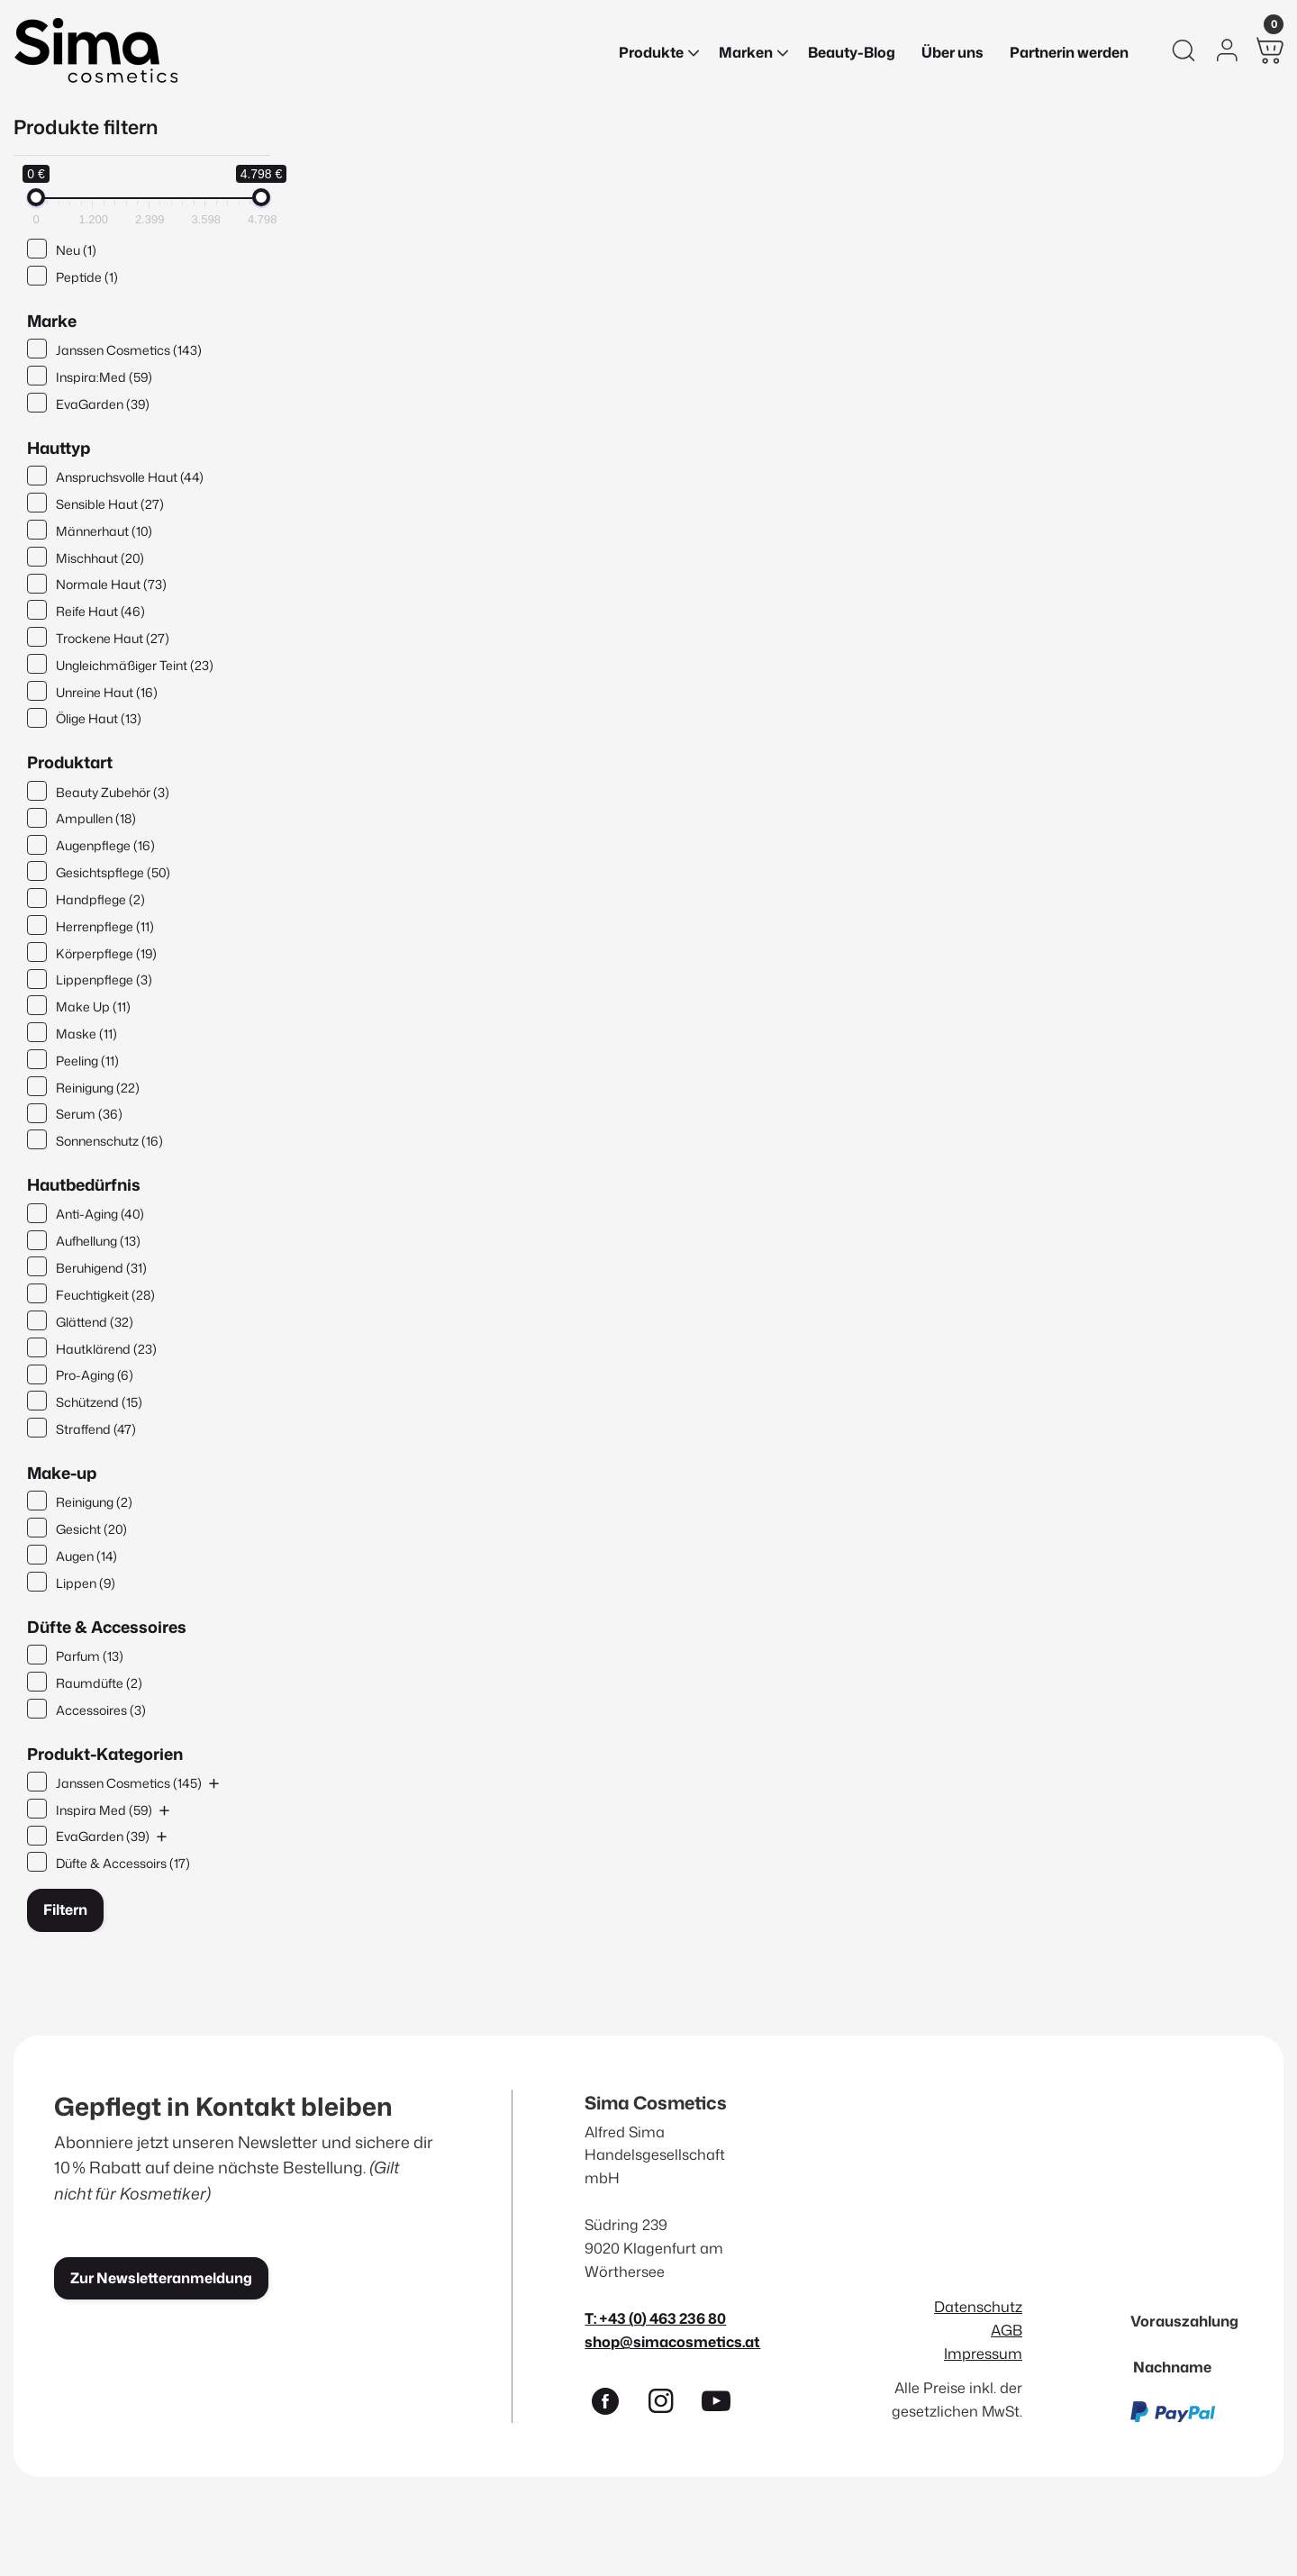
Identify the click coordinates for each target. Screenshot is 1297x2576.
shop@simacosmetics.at (672, 2341)
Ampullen (96, 818)
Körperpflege (106, 953)
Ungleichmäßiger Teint (134, 665)
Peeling (87, 1060)
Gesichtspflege (113, 872)
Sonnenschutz (109, 1140)
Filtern (65, 1909)
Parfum (89, 1655)
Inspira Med (104, 1810)
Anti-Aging (100, 1213)
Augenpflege (105, 845)
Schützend (99, 1401)
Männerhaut (104, 531)
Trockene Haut (112, 638)
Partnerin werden (1069, 52)
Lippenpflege (104, 979)
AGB (1006, 2329)
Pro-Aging (94, 1374)
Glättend (94, 1321)
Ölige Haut (98, 718)
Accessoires (101, 1710)
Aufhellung (98, 1240)
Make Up (93, 1006)
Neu (76, 250)
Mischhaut (100, 558)
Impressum (983, 2353)
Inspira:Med (104, 376)
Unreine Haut (107, 692)
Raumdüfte (99, 1683)
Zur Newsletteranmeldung (161, 2278)
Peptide (87, 277)
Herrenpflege (105, 926)
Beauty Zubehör (112, 792)
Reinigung (98, 1087)
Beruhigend (101, 1267)
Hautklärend (106, 1348)
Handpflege (100, 899)
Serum (89, 1113)
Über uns (952, 52)
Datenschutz (978, 2306)
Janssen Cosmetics (129, 349)
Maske (86, 1033)
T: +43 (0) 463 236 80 (655, 2318)
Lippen (85, 1583)
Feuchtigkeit (105, 1294)
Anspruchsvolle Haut (130, 476)
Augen (86, 1556)
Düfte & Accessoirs (123, 1863)
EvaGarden (103, 404)
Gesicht (91, 1528)
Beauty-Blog (851, 52)
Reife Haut (100, 611)
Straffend (96, 1429)
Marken (746, 52)
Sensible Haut (110, 503)
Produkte (651, 52)
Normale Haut (111, 584)
